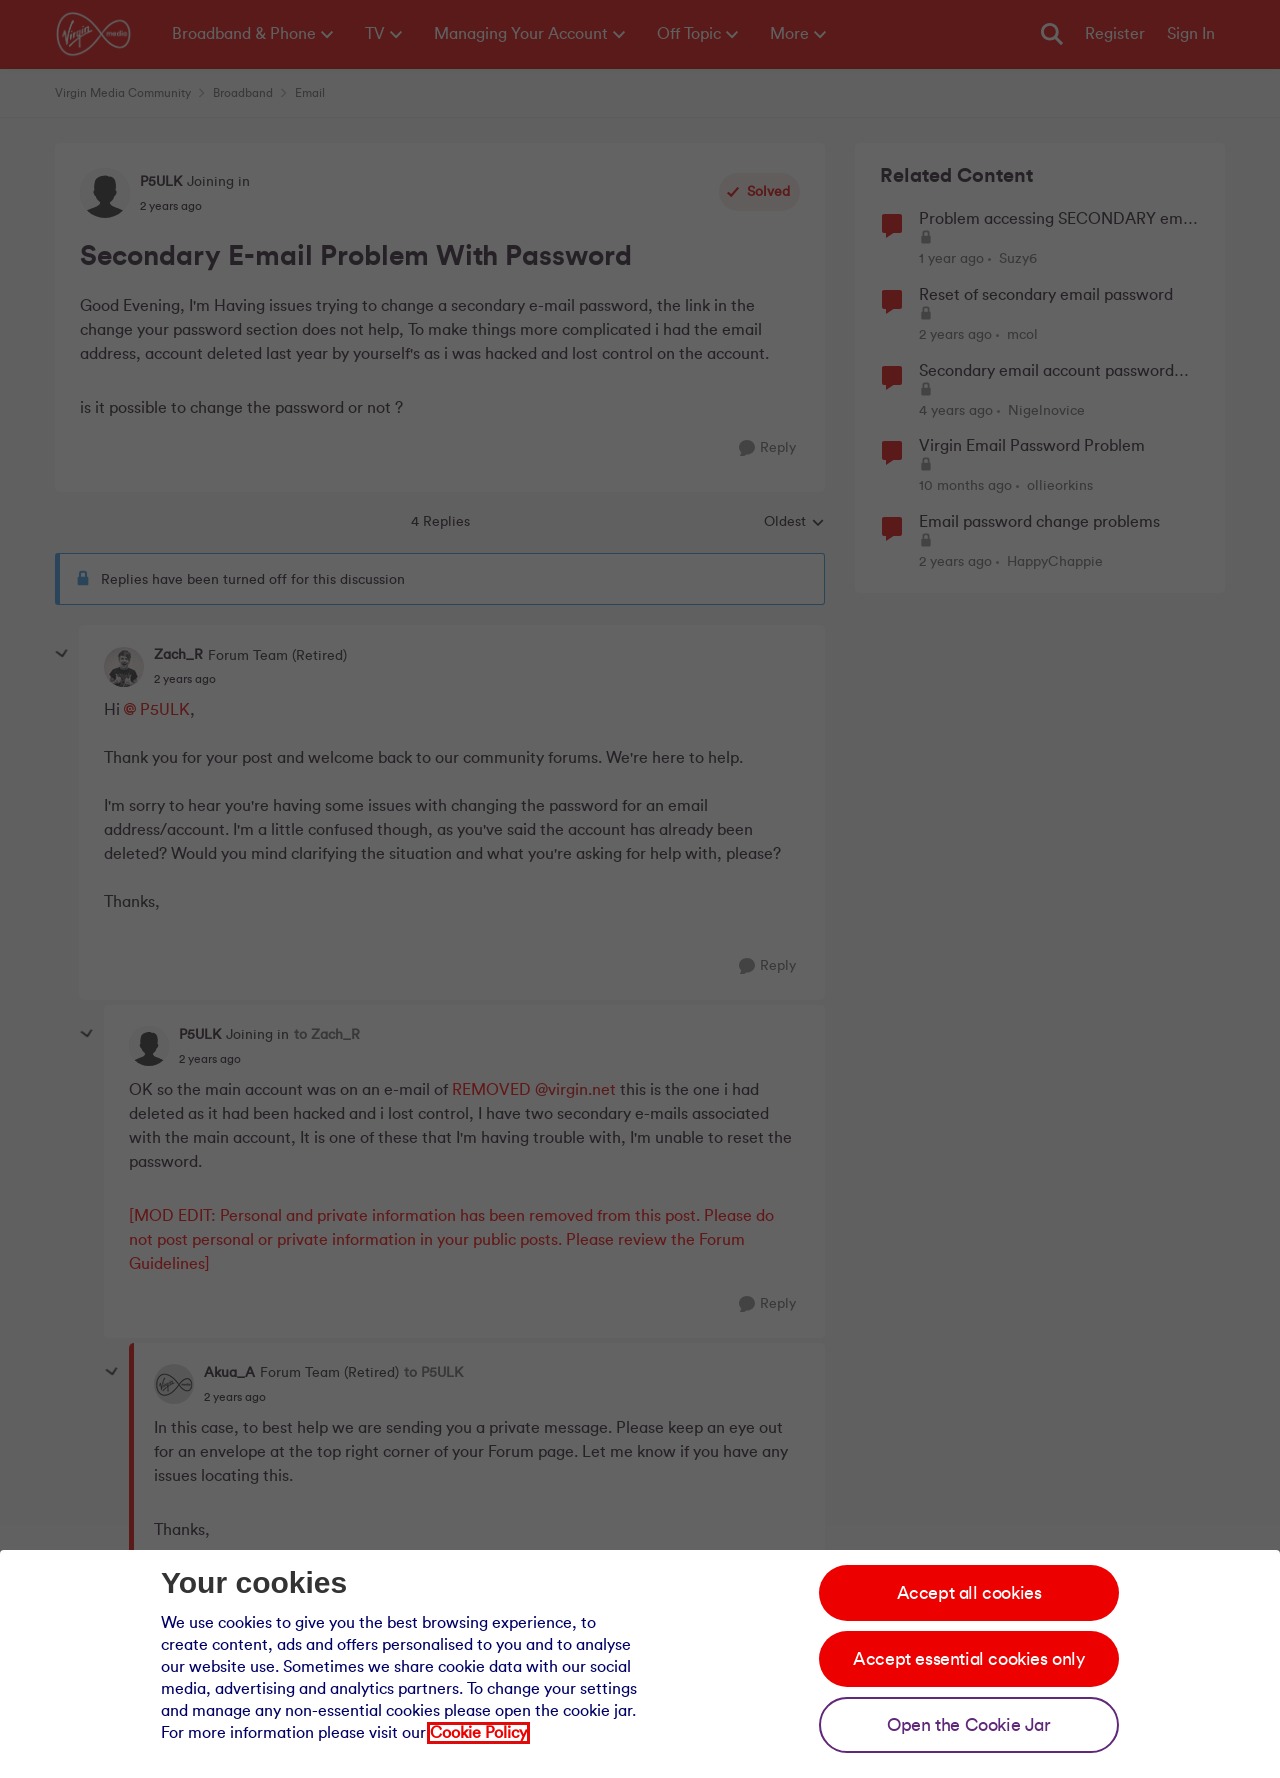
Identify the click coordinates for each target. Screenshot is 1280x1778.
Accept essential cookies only (968, 1659)
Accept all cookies (969, 1593)
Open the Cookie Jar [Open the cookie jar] (968, 1725)
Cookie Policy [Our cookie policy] (478, 1733)
